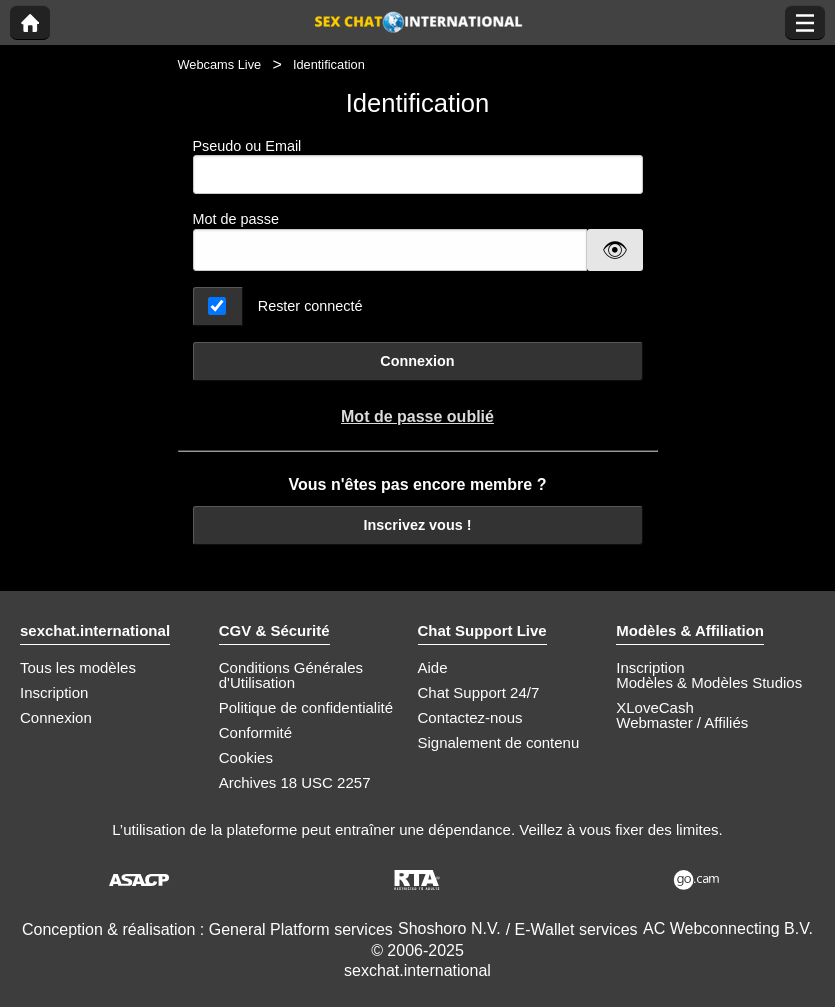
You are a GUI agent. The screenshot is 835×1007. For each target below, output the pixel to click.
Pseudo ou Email (418, 166)
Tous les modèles (78, 667)
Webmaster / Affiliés (682, 722)
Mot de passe (236, 219)
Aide (433, 667)
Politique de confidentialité (306, 707)
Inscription (54, 692)
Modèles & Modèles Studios (709, 682)
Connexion (417, 361)
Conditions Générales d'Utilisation (291, 675)
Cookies (246, 757)
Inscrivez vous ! (418, 525)
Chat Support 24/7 (479, 692)
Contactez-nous (470, 717)
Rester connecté (310, 306)
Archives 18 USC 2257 (295, 782)
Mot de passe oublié (417, 416)
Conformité (255, 732)
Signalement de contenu (499, 742)
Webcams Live (220, 64)
